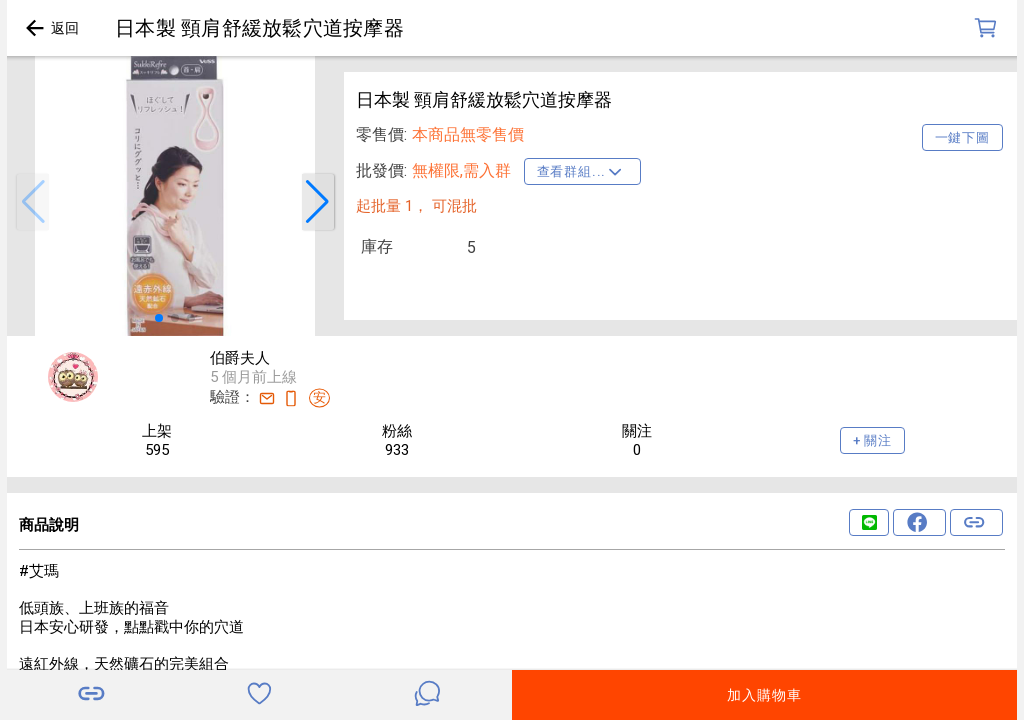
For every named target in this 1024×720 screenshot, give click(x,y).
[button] (33, 202)
